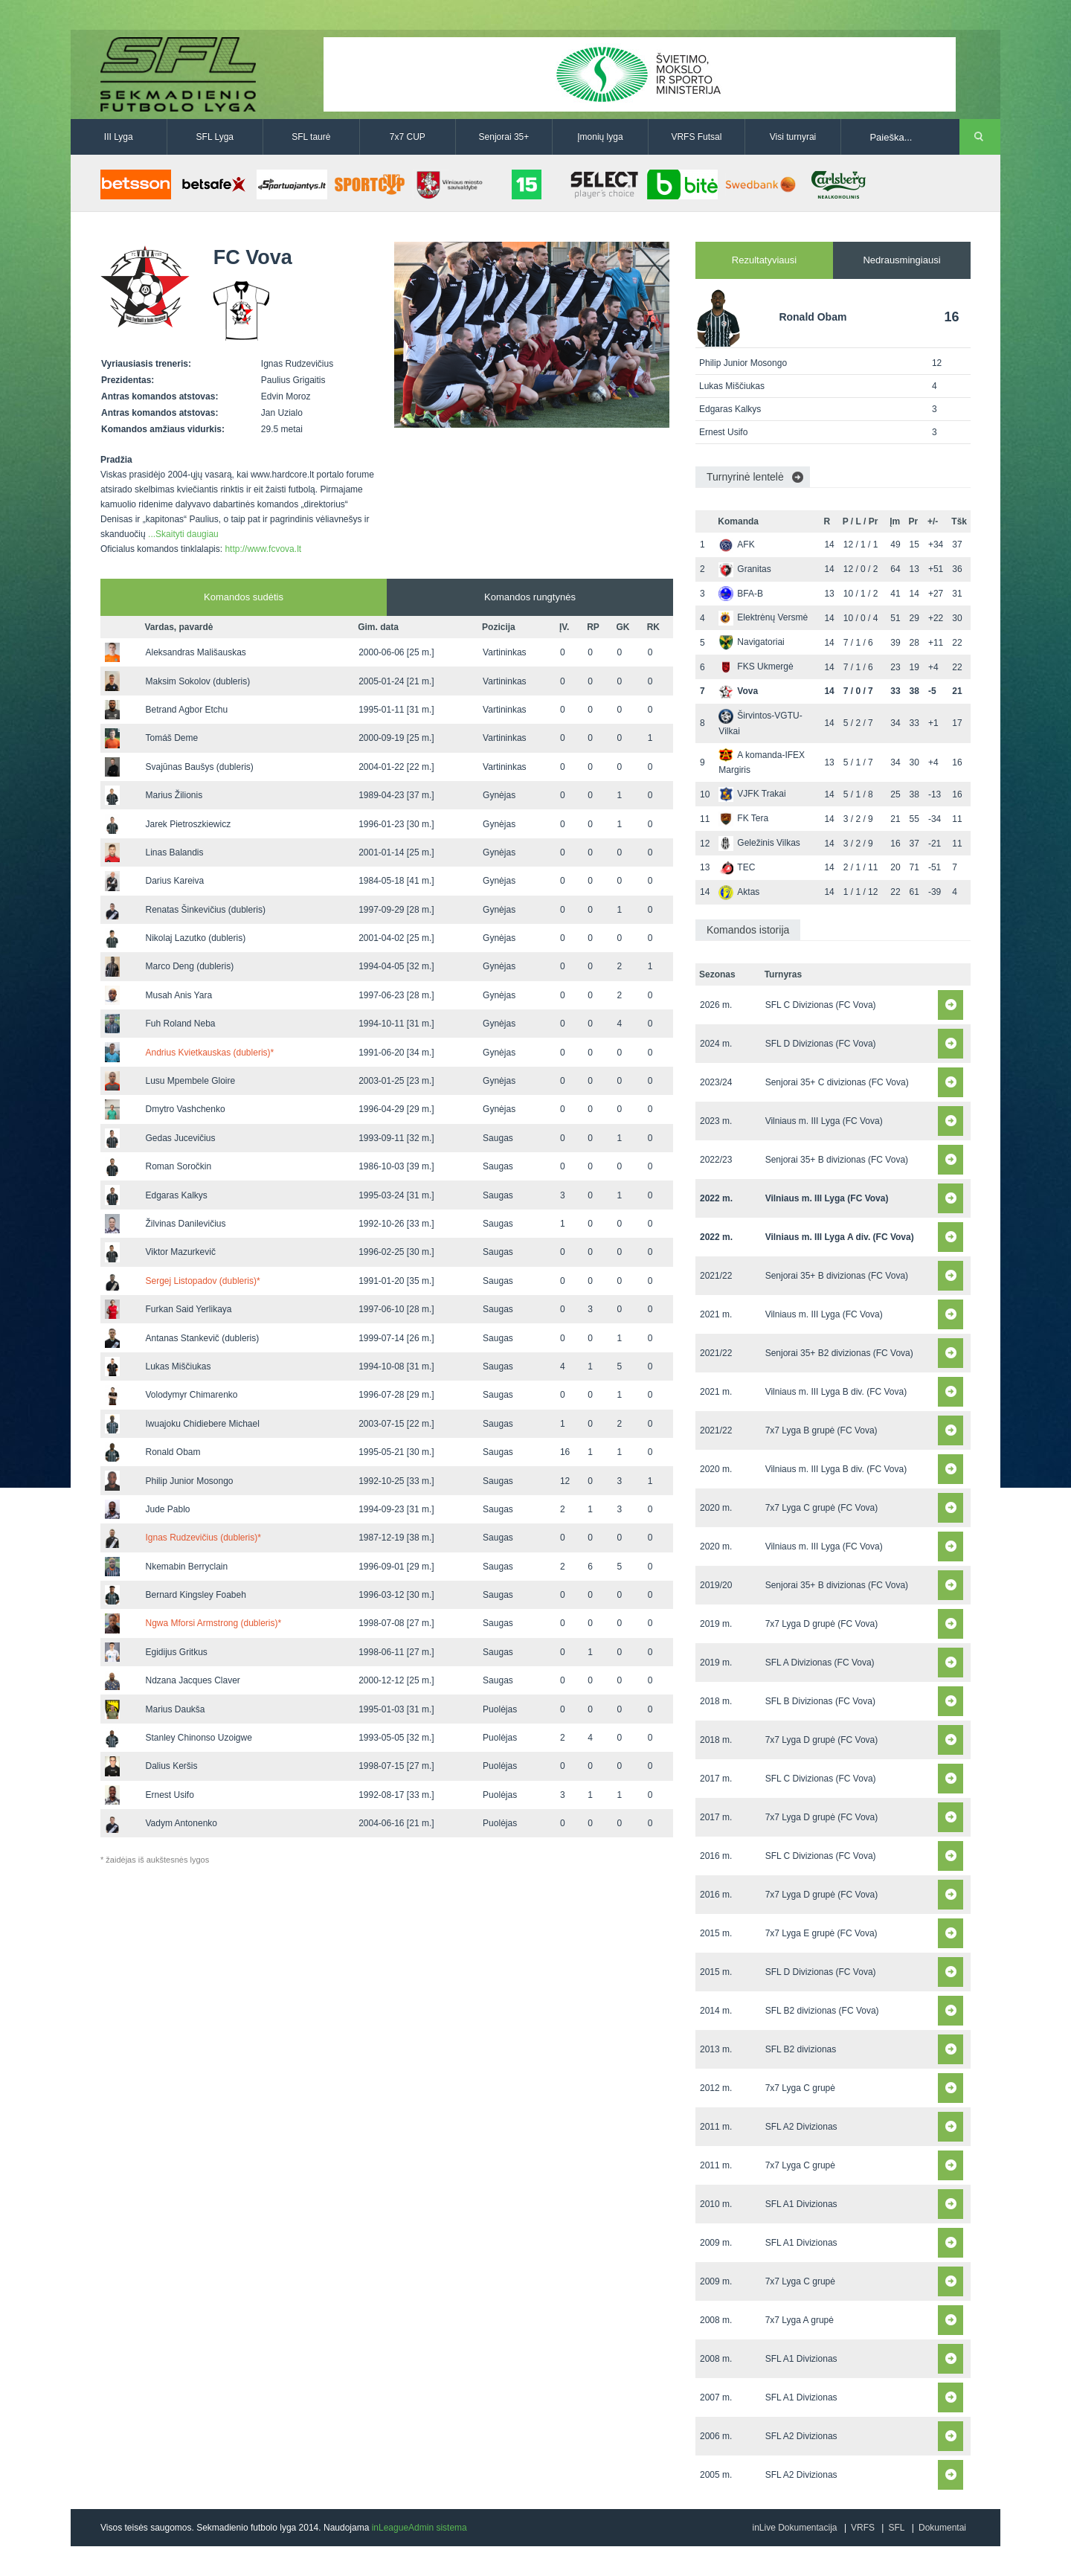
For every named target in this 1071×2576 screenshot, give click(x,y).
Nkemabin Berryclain (186, 1566)
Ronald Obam (172, 1452)
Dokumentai (942, 2527)
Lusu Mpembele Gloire (190, 1081)
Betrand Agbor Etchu (186, 709)
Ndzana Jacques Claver (192, 1680)
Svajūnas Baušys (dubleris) (199, 767)
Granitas (744, 569)
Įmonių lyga (600, 137)
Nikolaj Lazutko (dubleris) (195, 938)
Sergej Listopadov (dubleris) (202, 1281)
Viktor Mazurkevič (180, 1252)
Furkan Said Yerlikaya (188, 1309)
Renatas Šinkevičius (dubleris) (205, 910)
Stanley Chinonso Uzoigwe (198, 1737)
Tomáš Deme (171, 738)
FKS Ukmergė (755, 666)
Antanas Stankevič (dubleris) (202, 1338)
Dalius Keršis (171, 1766)
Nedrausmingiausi (901, 260)
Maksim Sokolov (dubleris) (197, 681)
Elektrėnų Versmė (763, 617)
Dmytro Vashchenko (185, 1109)
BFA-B (740, 593)
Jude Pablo (167, 1509)
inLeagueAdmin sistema (419, 2527)
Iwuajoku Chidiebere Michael (202, 1424)
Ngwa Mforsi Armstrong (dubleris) (213, 1623)
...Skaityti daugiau (183, 534)
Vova (738, 691)
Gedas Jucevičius (180, 1138)
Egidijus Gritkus (176, 1652)
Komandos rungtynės (530, 597)
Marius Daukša (175, 1709)
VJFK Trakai (751, 793)
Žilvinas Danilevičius (185, 1223)
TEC (736, 867)
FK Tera (743, 818)
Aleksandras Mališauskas (195, 652)
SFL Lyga (215, 137)
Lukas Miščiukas (177, 1366)
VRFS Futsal (696, 137)
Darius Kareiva (174, 881)
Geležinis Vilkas (759, 843)
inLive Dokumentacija (794, 2527)
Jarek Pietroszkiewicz (188, 824)
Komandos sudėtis (243, 597)
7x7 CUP (407, 137)
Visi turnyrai (793, 137)
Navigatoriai (751, 642)
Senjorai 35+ (504, 137)
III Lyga (118, 137)
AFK (736, 544)
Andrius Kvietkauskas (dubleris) (209, 1052)
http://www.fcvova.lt (263, 549)
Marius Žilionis (173, 795)
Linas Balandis (174, 852)
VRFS (863, 2527)
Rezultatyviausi (764, 260)
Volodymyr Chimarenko (191, 1395)
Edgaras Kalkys (176, 1195)
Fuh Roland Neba (180, 1023)
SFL (896, 2527)
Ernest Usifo (169, 1795)
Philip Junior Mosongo (189, 1481)
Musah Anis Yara (178, 995)
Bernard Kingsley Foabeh (195, 1595)
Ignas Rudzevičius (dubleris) (202, 1537)
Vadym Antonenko (181, 1823)
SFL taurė (311, 137)
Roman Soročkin (178, 1166)
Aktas (738, 892)
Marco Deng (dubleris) (189, 966)
